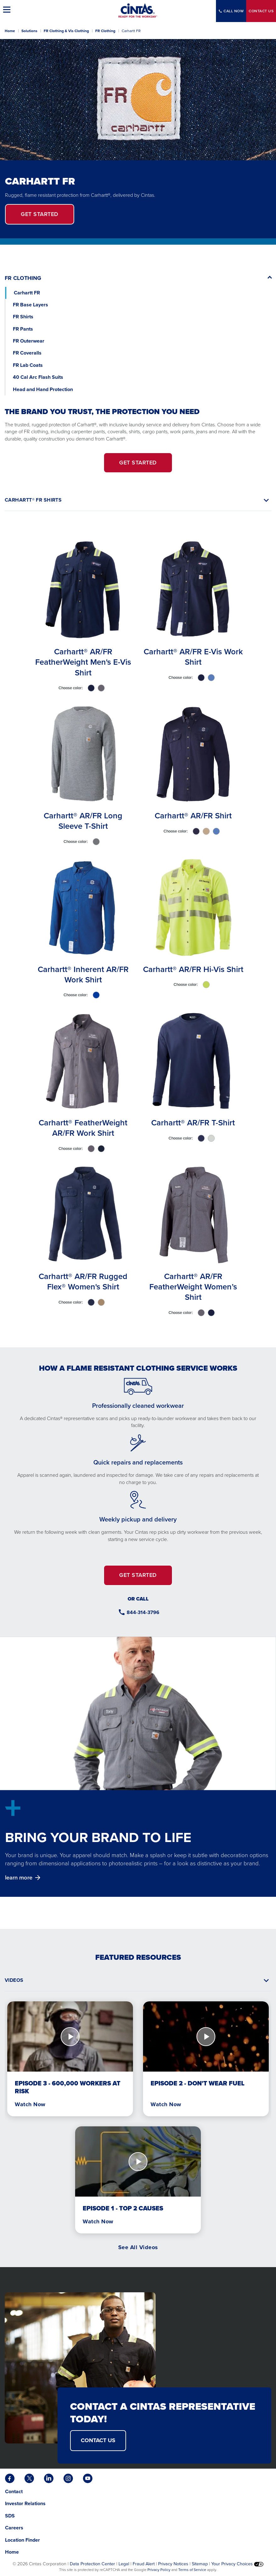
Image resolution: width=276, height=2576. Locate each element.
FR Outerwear (28, 340)
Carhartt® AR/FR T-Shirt (193, 1123)
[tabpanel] (138, 929)
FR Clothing (105, 31)
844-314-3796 (143, 1612)
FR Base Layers (30, 304)
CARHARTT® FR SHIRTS (33, 499)
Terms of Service (192, 2570)
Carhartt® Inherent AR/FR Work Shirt (83, 974)
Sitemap (200, 2563)
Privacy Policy (158, 2570)
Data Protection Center (92, 2563)
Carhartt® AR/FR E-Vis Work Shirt (193, 656)
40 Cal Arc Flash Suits (38, 377)
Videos (14, 1980)
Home (10, 31)
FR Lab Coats (28, 365)
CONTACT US (98, 2440)
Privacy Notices (173, 2563)
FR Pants (23, 329)
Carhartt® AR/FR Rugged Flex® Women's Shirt (83, 1281)
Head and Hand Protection (43, 389)
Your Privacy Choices (237, 2563)
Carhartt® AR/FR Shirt (193, 816)
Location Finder (22, 2540)
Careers (14, 2527)
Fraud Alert (144, 2563)
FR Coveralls (27, 352)
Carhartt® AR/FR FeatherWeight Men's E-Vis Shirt (83, 662)
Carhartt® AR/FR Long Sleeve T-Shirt (83, 821)
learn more (18, 1877)
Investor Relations (25, 2503)
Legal (124, 2563)
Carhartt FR (27, 292)
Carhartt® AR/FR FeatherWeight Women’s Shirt (193, 1286)
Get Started (39, 214)
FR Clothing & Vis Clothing (66, 31)
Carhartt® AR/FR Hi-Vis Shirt (193, 969)
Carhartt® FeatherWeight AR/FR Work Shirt (83, 1128)
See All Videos (138, 2247)
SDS (10, 2515)
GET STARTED (138, 462)
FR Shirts (23, 316)
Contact (261, 11)
